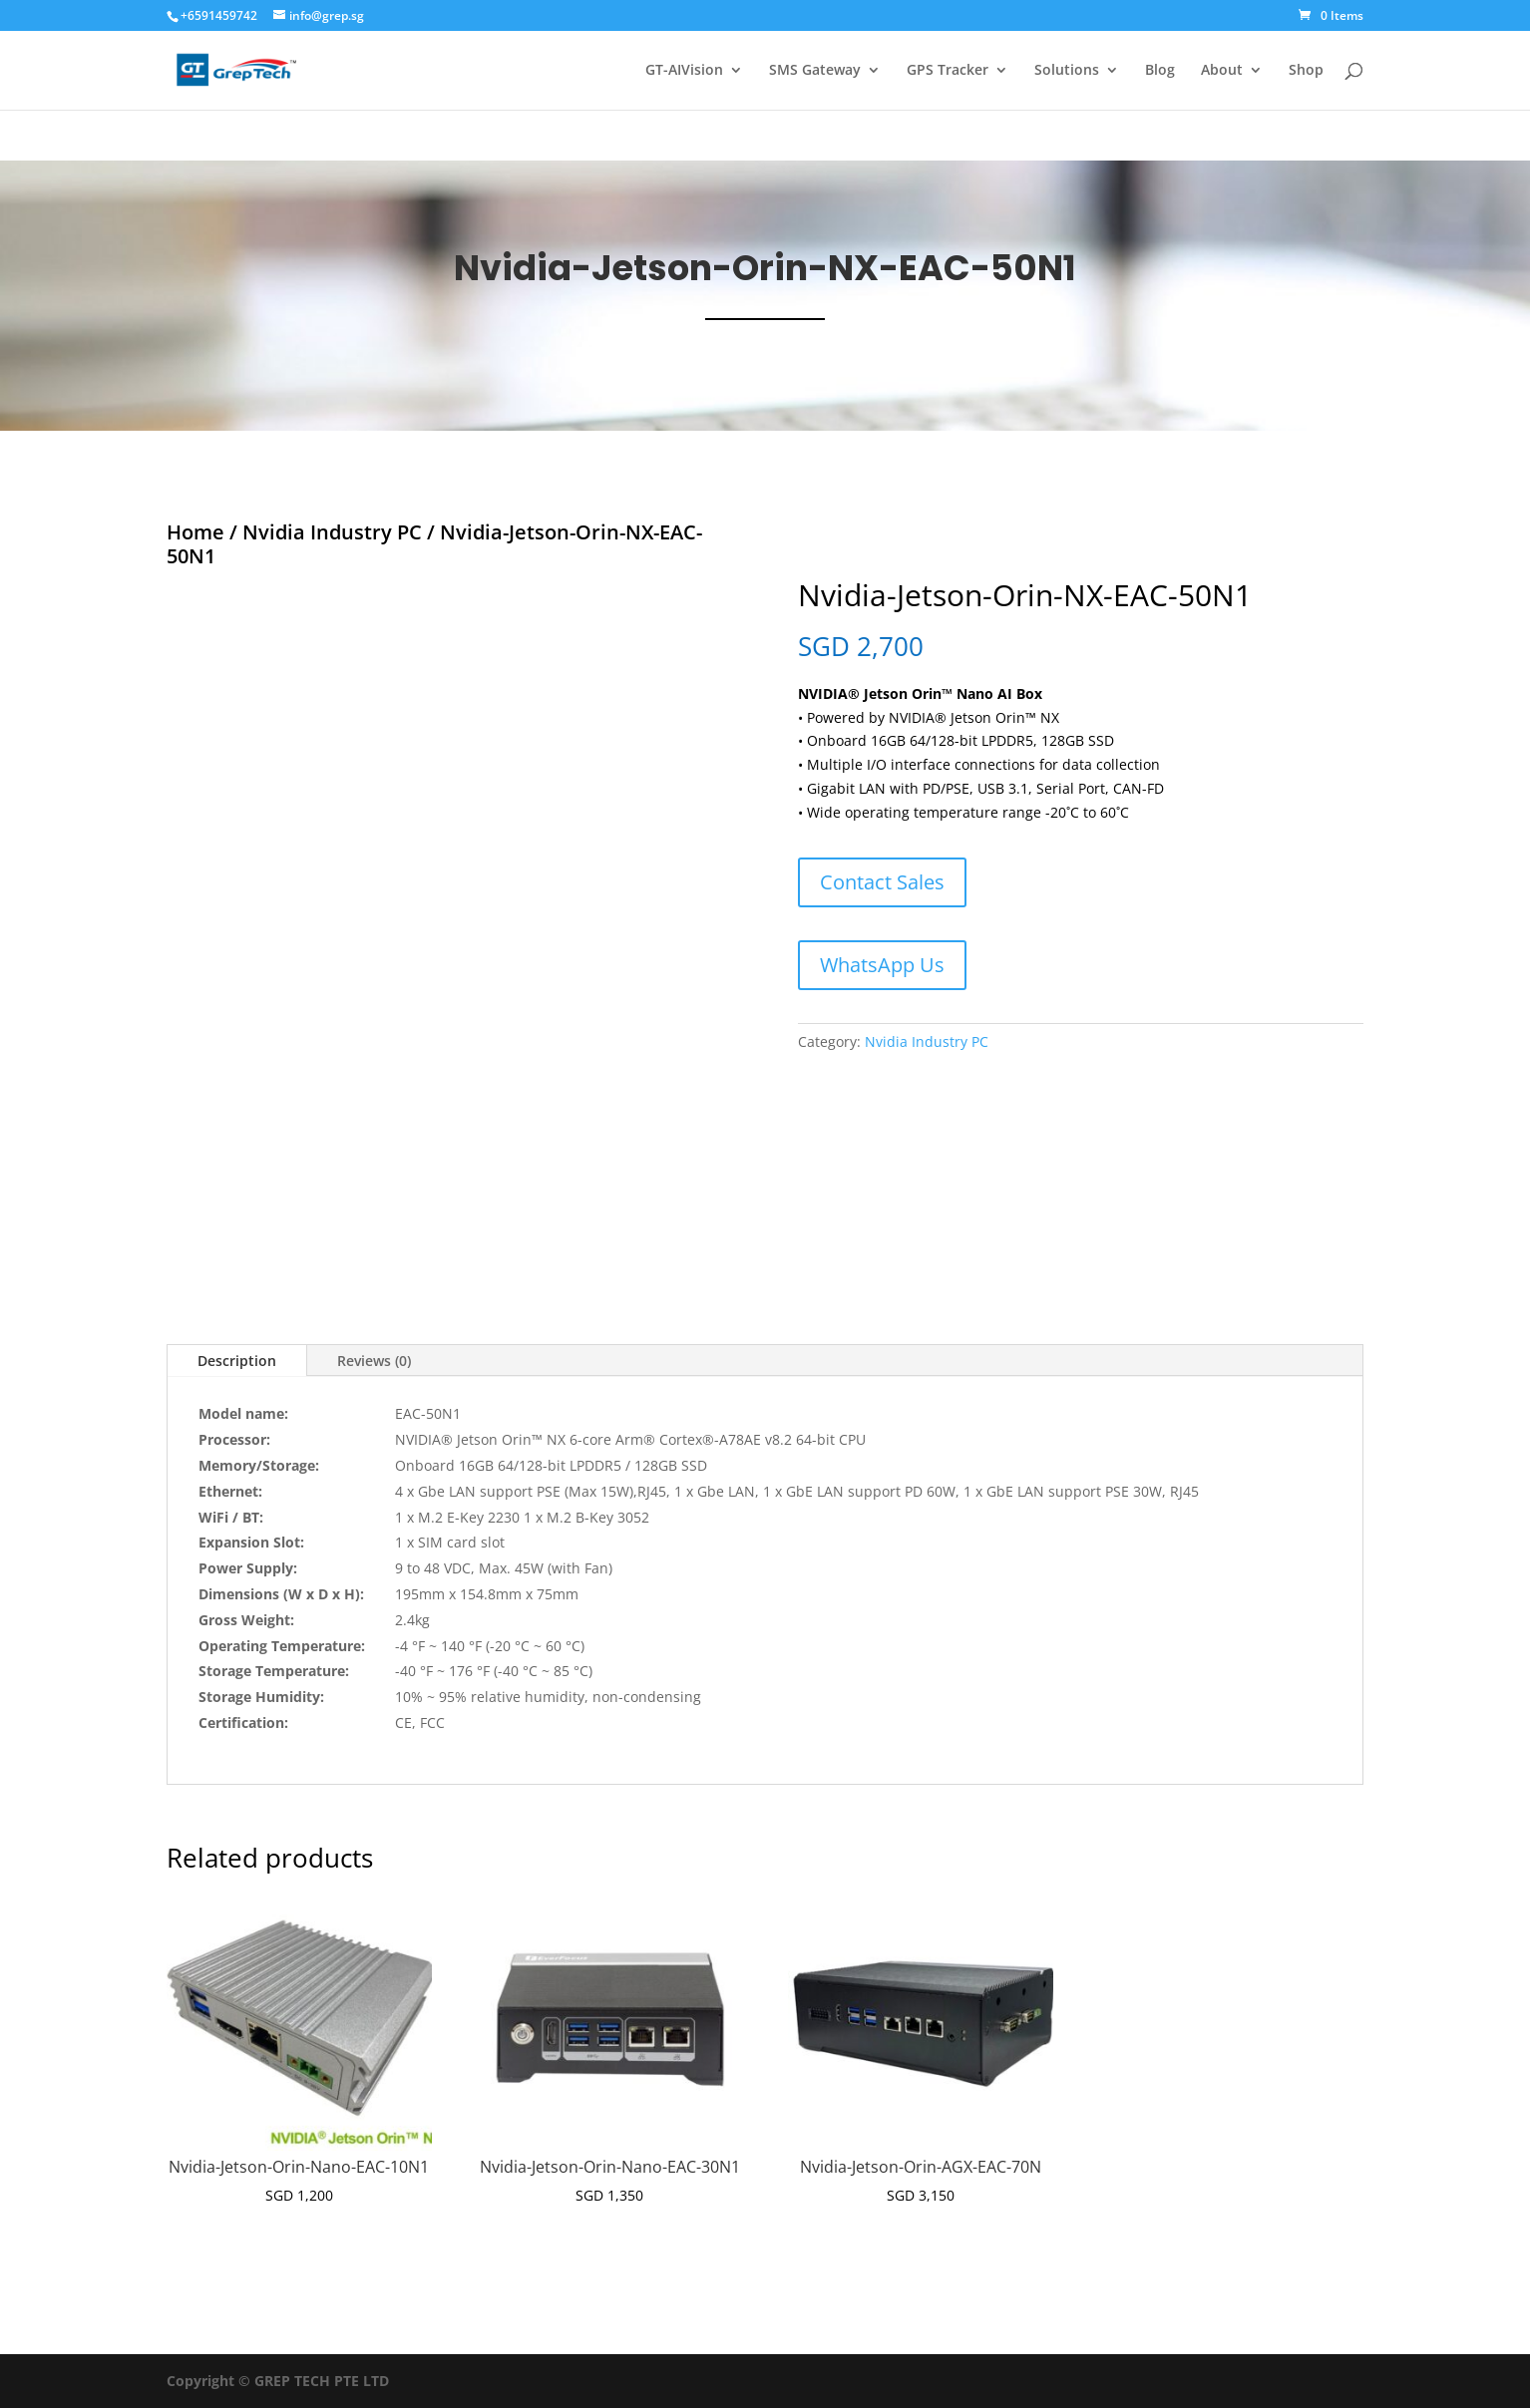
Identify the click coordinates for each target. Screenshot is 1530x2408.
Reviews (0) (374, 1360)
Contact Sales (882, 881)
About (1222, 71)
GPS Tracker (947, 71)
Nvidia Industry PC (332, 531)
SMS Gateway (815, 71)
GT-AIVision (684, 71)
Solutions (1066, 71)
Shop (1306, 71)
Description (236, 1360)
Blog (1160, 71)
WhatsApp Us (882, 964)
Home (195, 531)
